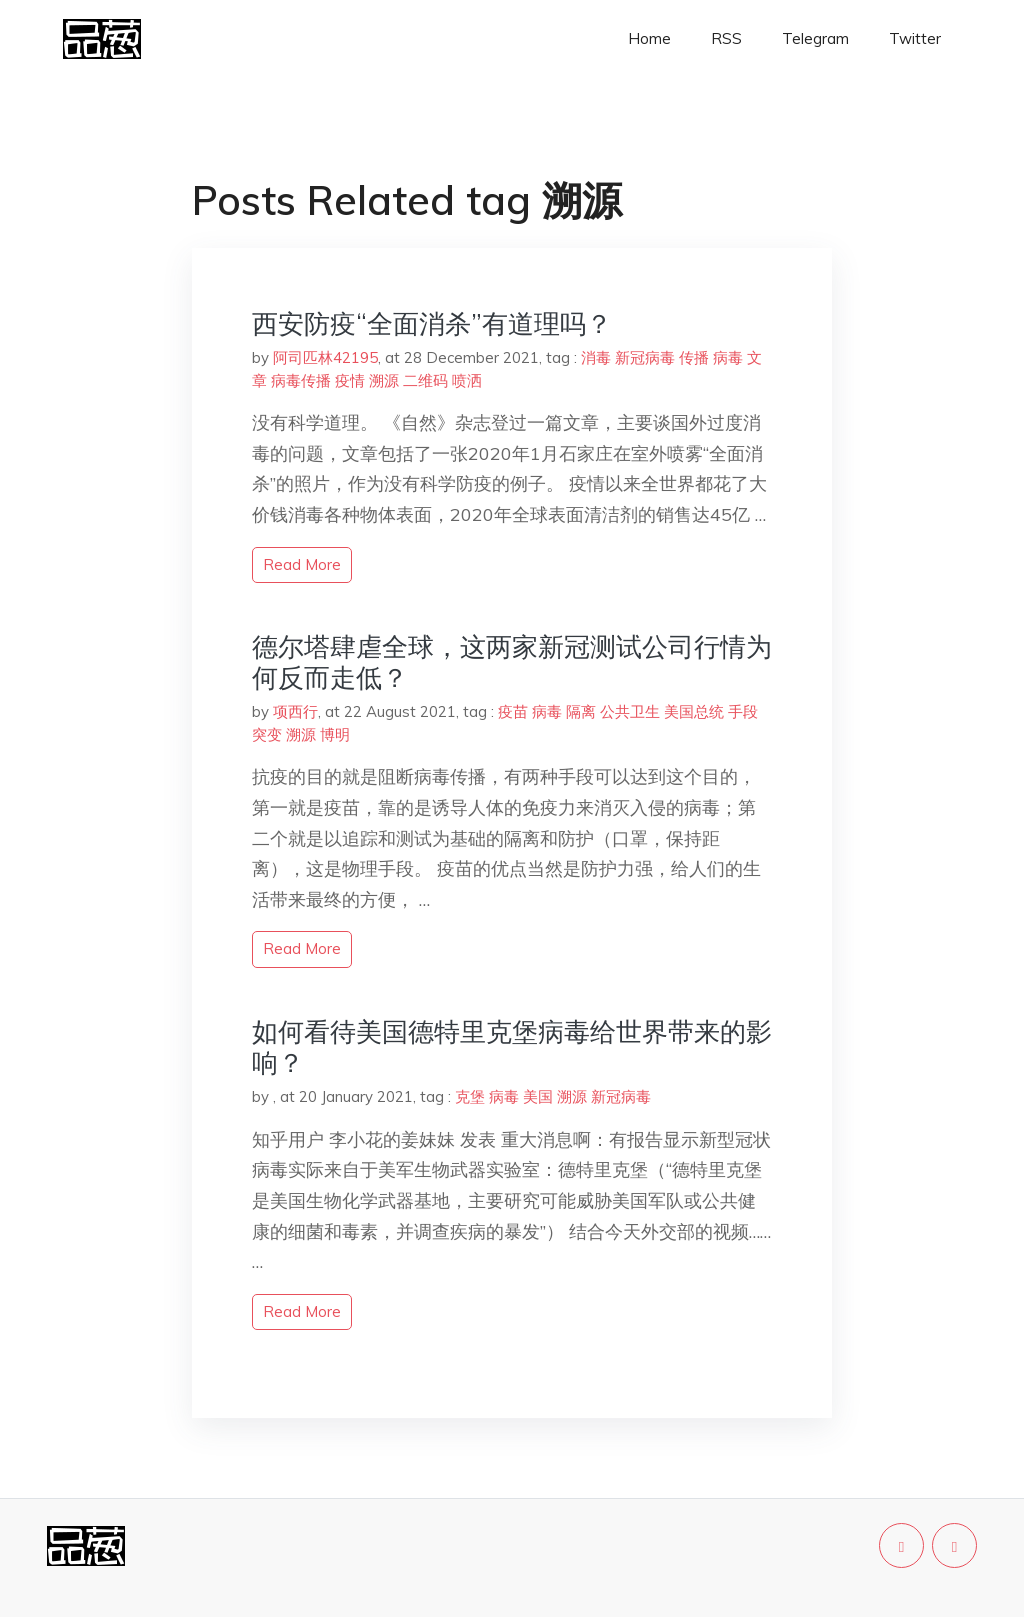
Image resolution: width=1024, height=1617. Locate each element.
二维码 (425, 380)
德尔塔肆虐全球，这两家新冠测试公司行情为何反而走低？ (512, 662)
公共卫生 (630, 711)
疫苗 (513, 711)
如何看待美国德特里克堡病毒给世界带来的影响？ (512, 1047)
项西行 (295, 711)
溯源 (384, 380)
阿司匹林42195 (325, 357)
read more (302, 564)
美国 (538, 1096)
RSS (726, 38)
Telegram (815, 38)
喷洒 (467, 380)
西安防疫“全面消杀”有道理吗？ (432, 323)
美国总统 (694, 711)
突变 (267, 734)
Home (649, 38)
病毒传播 (301, 380)
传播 (694, 357)
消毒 (596, 357)
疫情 (350, 380)
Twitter (915, 38)
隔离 (581, 711)
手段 (743, 711)
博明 (335, 734)
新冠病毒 (645, 357)
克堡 (470, 1096)
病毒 (728, 357)
